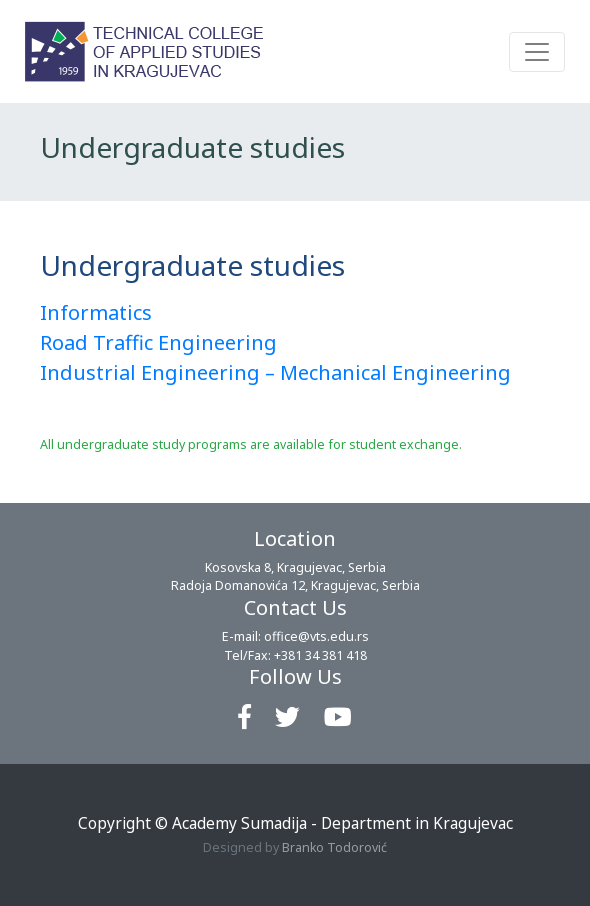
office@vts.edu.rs (316, 636)
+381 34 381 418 (320, 655)
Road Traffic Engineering (158, 342)
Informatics (96, 312)
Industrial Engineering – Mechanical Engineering (275, 372)
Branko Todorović (334, 847)
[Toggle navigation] (537, 52)
